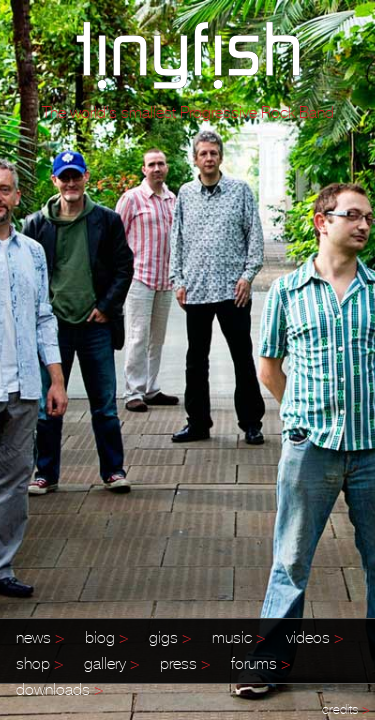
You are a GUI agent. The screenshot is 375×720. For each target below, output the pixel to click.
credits (346, 709)
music (239, 637)
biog (107, 637)
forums (261, 663)
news (40, 637)
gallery (112, 663)
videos (315, 637)
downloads (60, 689)
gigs (170, 637)
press (185, 663)
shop (40, 663)
